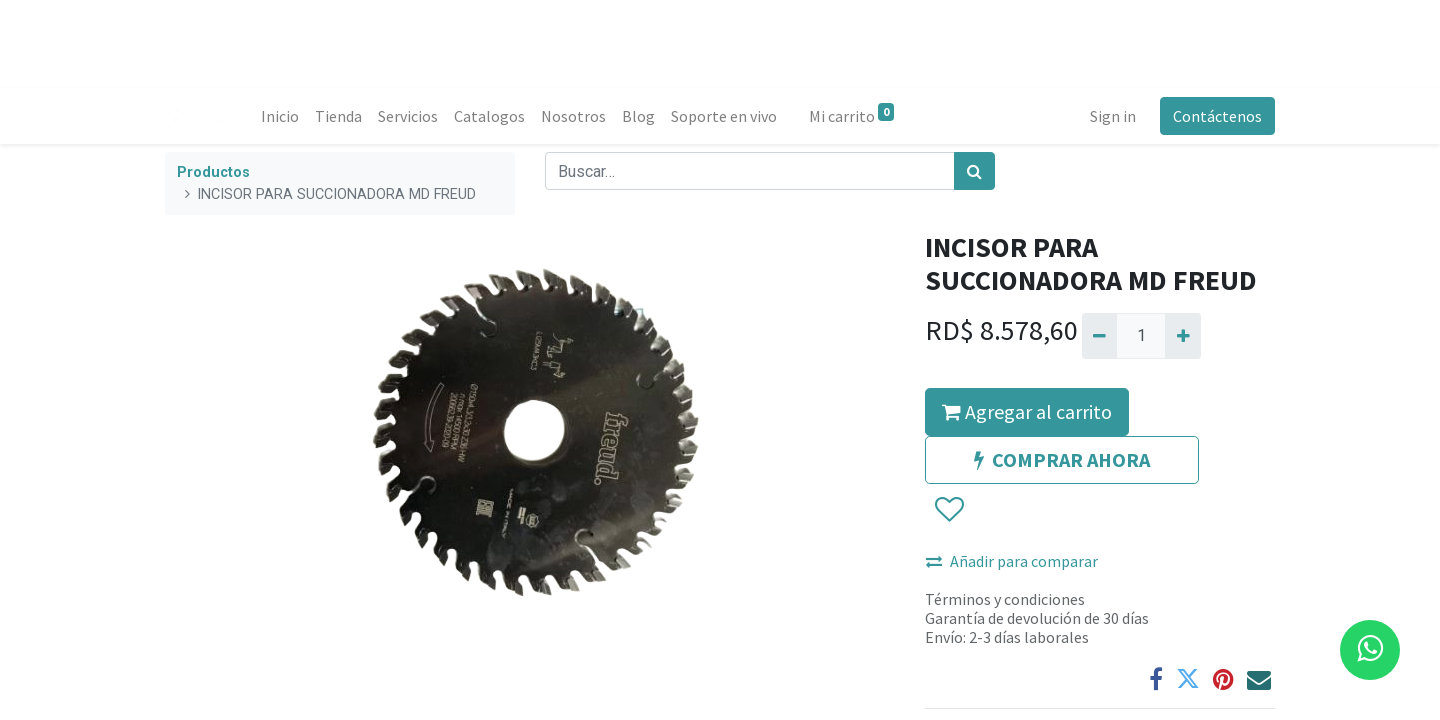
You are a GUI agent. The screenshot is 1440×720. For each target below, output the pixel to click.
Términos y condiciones (1005, 599)
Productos (213, 172)
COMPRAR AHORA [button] (1062, 459)
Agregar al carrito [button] (1027, 411)
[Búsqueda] (974, 171)
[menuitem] (280, 116)
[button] (948, 510)
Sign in (1113, 116)
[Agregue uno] (1182, 336)
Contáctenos (1217, 116)
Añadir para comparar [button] (1012, 561)
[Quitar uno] (1099, 336)
